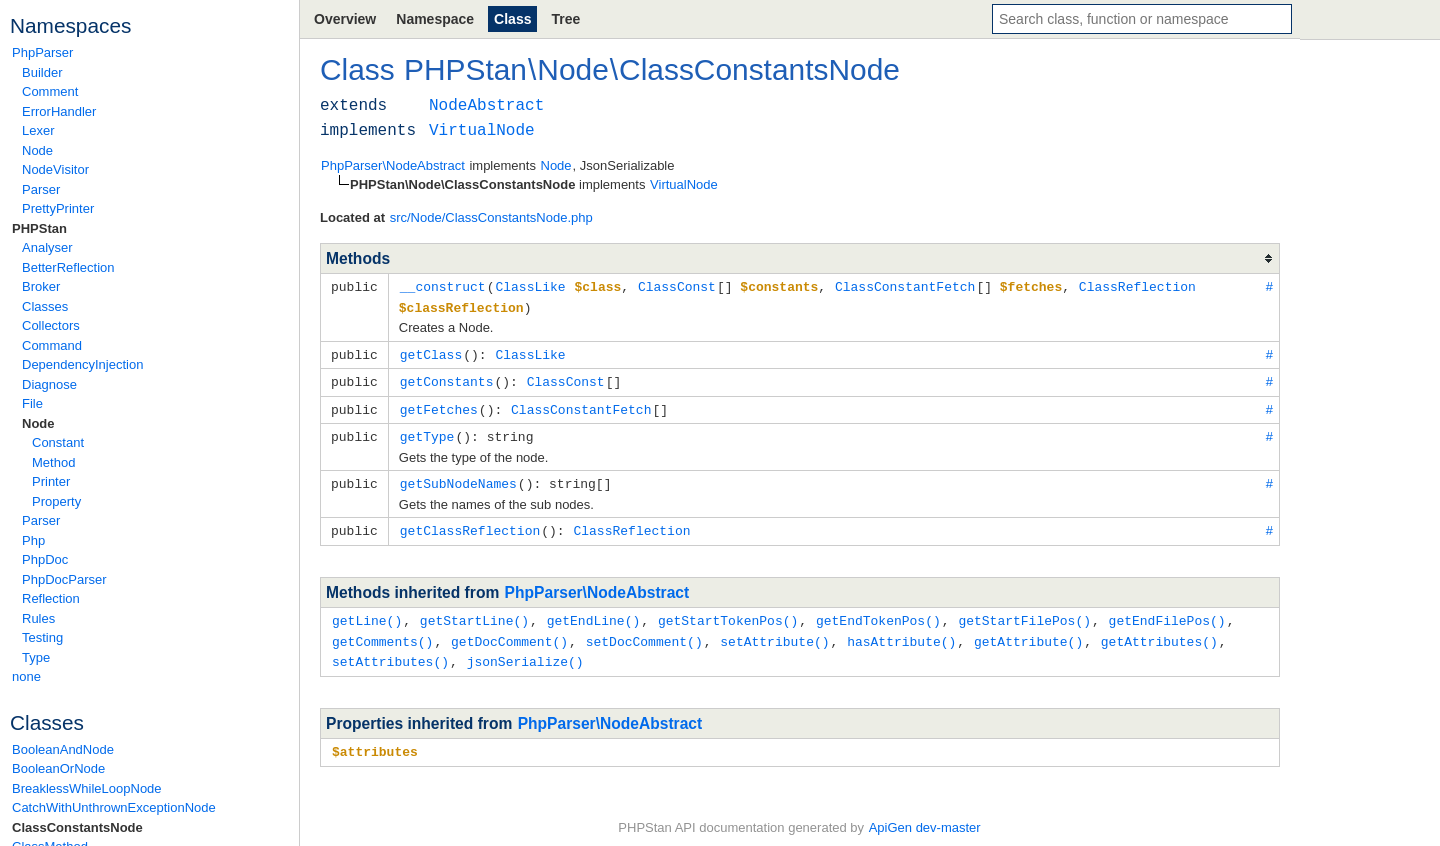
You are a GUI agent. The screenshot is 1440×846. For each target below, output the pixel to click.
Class (512, 19)
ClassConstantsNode (77, 827)
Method (53, 462)
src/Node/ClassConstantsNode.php (491, 217)
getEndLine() (594, 612)
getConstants (447, 378)
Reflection (51, 598)
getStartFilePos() (1024, 612)
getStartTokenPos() (728, 612)
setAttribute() (774, 632)
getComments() (382, 632)
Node (37, 150)
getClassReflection (470, 523)
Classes (45, 306)
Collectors (51, 325)
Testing (42, 637)
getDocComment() (509, 632)
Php (33, 540)
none (26, 676)
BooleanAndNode (63, 749)
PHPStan (39, 228)
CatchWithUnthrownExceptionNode (114, 807)
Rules (38, 618)
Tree (565, 19)
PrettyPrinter (58, 208)
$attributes (375, 740)
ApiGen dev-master (925, 816)
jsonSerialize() (525, 651)
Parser (41, 189)
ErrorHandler (59, 111)
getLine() (367, 612)
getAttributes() (1159, 632)
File (32, 403)
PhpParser (42, 52)
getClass (431, 352)
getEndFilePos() (1167, 612)
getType (427, 431)
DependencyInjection (82, 364)
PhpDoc (45, 559)
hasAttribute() (901, 632)
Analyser (47, 247)
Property (56, 501)
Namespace (435, 19)
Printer (51, 481)
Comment (50, 91)
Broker (41, 286)
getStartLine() (474, 612)
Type (36, 657)
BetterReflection (68, 267)
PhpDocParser (64, 579)
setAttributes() (390, 651)
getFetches (439, 405)
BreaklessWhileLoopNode (87, 788)
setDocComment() (644, 632)
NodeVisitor (55, 169)
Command (52, 345)
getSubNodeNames (458, 477)
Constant (58, 442)
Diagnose (49, 384)
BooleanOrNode (58, 768)
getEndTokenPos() (878, 612)
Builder (42, 72)
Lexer (38, 130)
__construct (443, 286)
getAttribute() (1028, 632)
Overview (345, 19)
